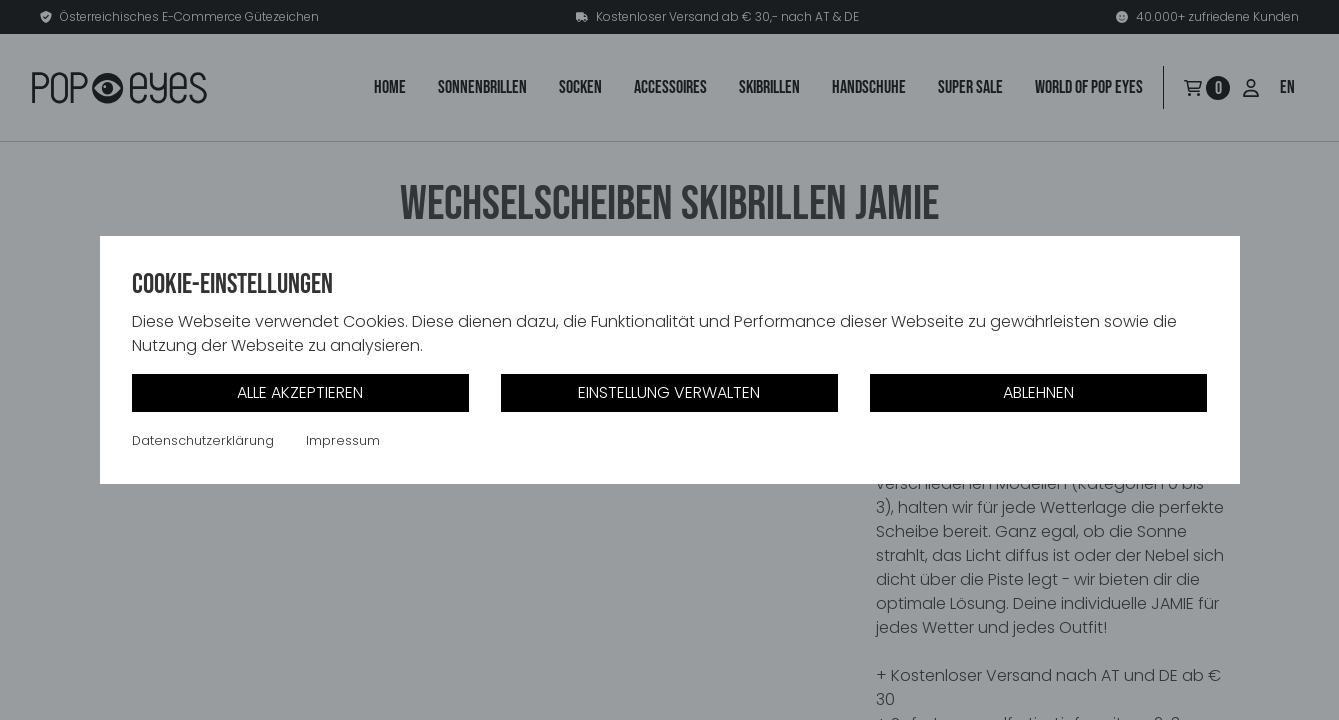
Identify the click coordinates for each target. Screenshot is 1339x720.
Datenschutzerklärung (203, 441)
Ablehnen (1038, 392)
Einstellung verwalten (669, 392)
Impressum (343, 441)
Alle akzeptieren (300, 392)
